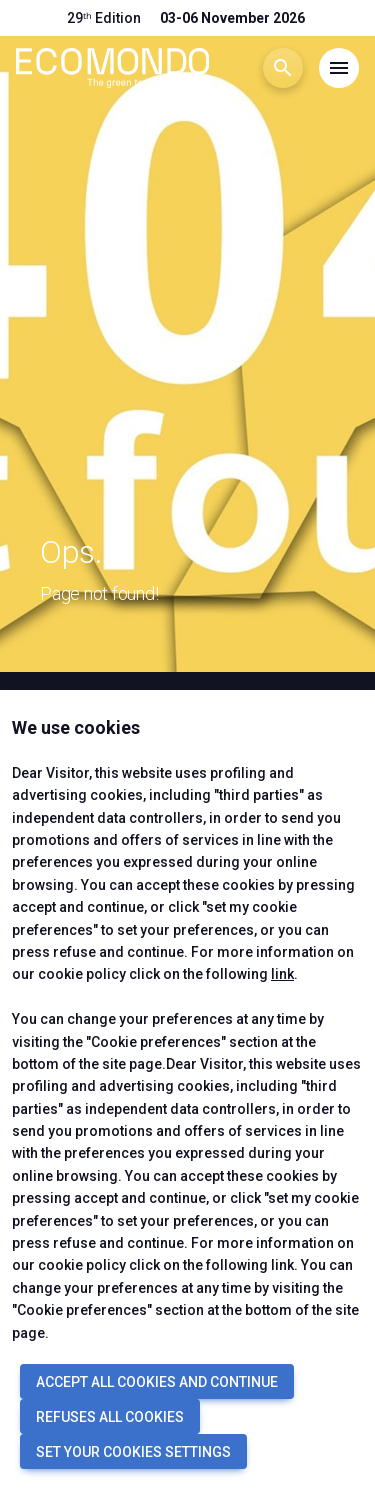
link (282, 974)
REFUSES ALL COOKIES (110, 1417)
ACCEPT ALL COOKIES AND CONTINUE (157, 1382)
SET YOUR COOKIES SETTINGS (133, 1452)
